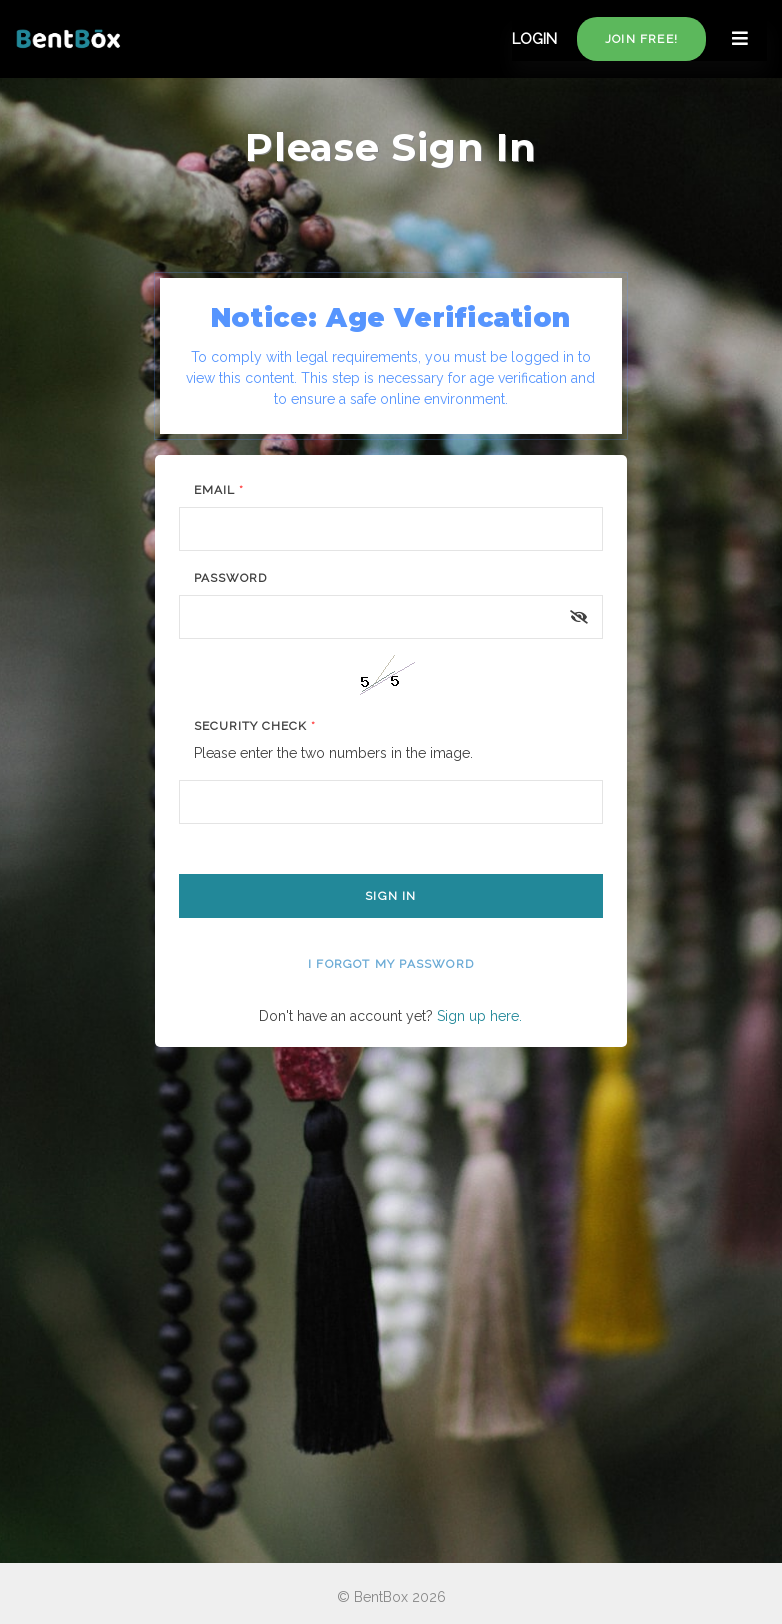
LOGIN (534, 39)
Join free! (641, 39)
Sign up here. (479, 1016)
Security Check (254, 726)
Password (230, 578)
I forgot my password (391, 964)
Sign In (390, 896)
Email (219, 490)
